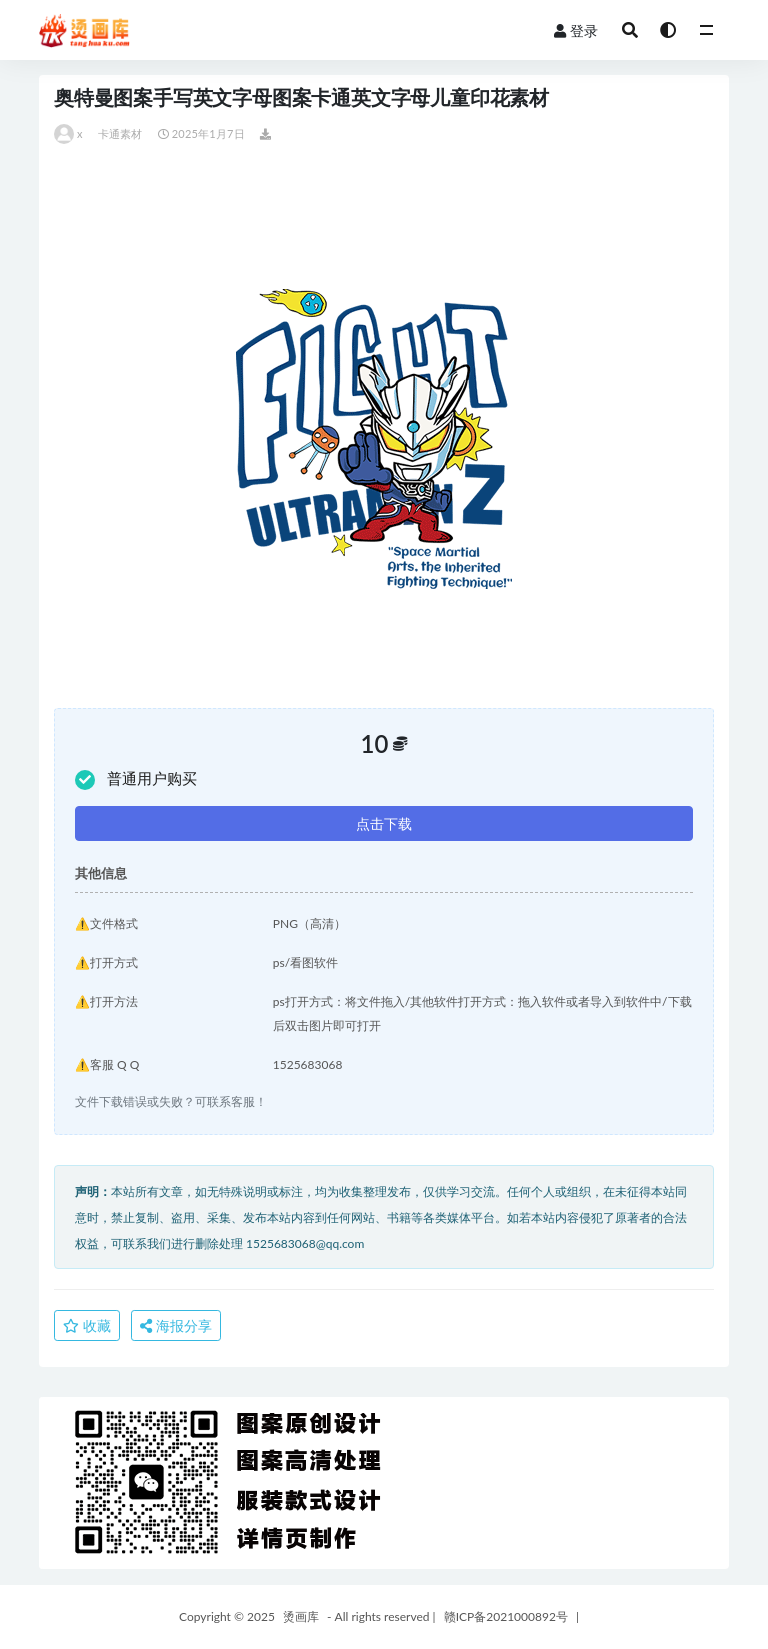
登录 (576, 30)
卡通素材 (120, 133)
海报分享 (176, 1325)
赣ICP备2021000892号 (506, 1616)
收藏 (87, 1325)
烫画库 (301, 1616)
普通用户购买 (136, 779)
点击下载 (384, 823)
